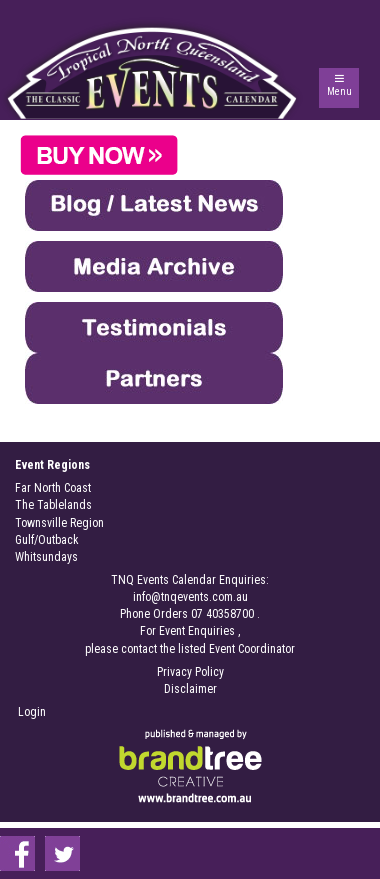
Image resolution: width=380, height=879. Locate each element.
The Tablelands (53, 505)
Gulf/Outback (47, 540)
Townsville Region (59, 523)
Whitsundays (46, 557)
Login (32, 712)
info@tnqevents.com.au (190, 597)
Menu (339, 91)
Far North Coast (53, 488)
